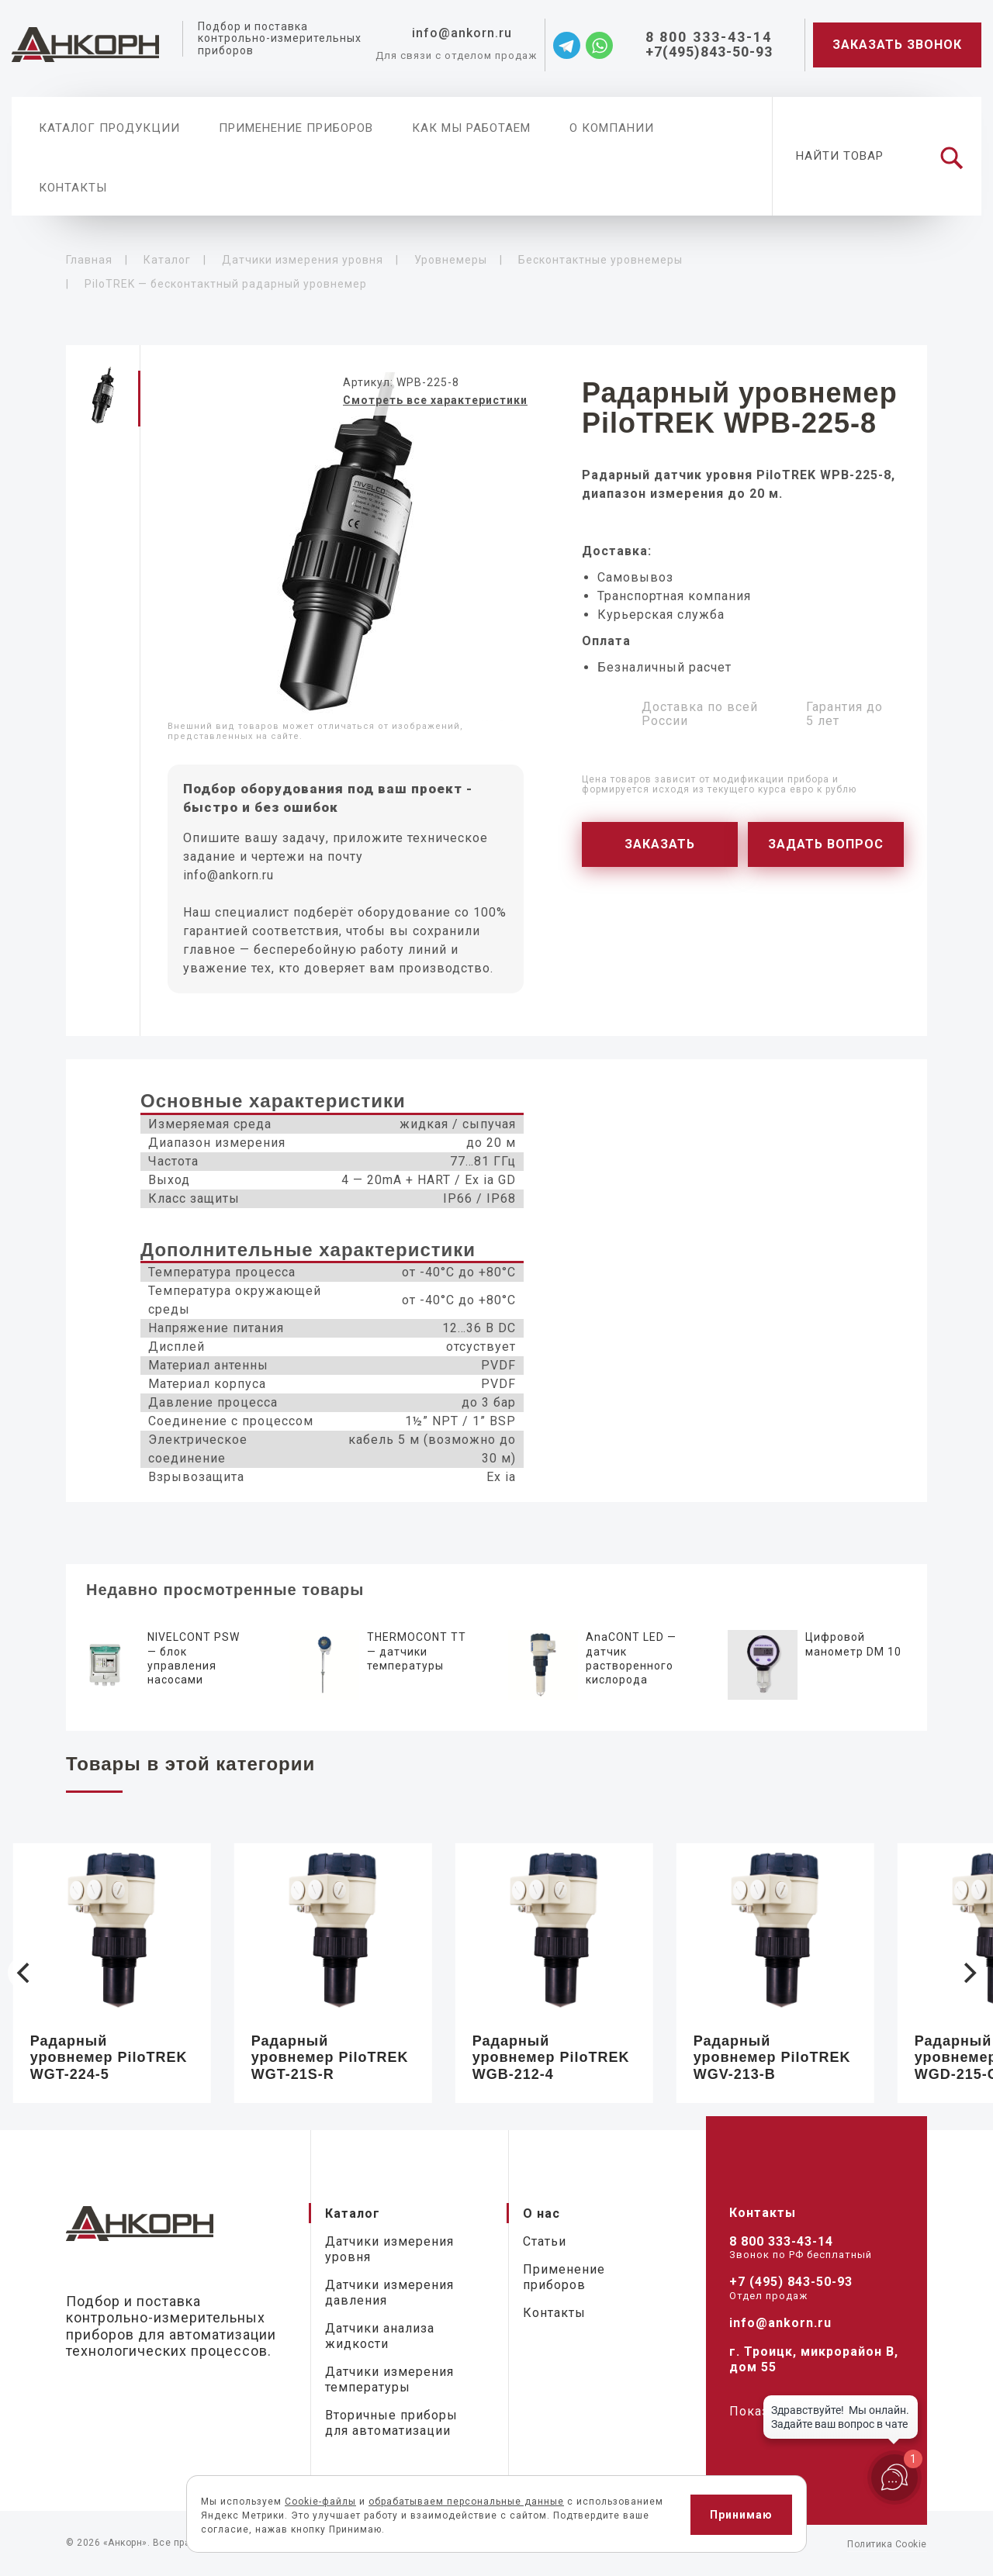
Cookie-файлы (320, 2501)
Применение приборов (296, 128)
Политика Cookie (887, 2544)
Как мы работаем (471, 128)
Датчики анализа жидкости (379, 2336)
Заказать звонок (897, 44)
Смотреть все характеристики (435, 400)
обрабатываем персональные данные (466, 2501)
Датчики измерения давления (389, 2292)
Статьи (544, 2241)
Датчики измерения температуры (389, 2379)
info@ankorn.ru (228, 875)
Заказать (660, 844)
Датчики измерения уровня (389, 2249)
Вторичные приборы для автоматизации (391, 2423)
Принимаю (741, 2515)
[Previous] (25, 1973)
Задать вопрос (826, 844)
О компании (611, 128)
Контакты (73, 188)
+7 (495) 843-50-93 (791, 2281)
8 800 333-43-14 (781, 2241)
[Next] (968, 1973)
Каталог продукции (109, 128)
